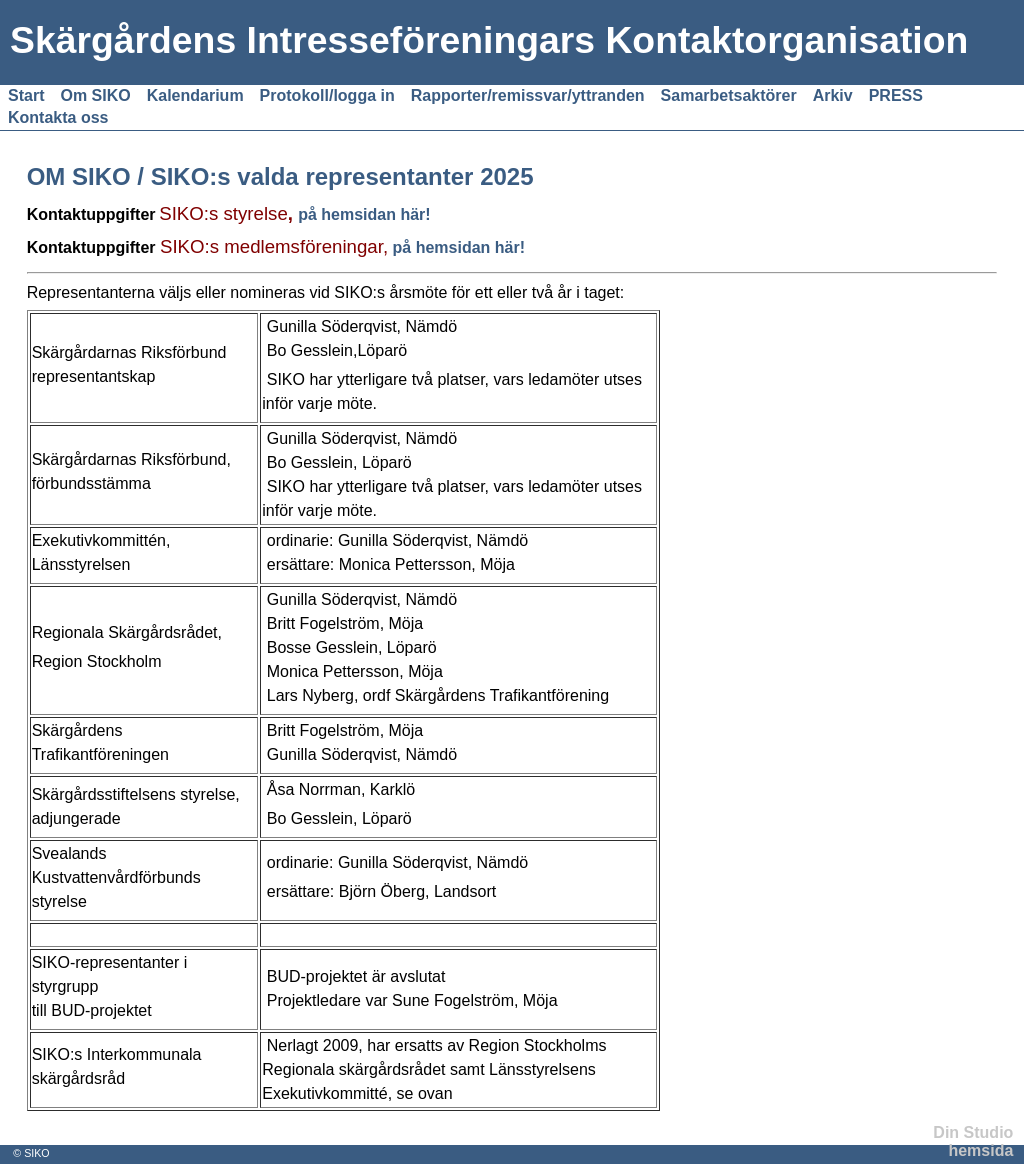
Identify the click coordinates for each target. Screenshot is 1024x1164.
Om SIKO (95, 95)
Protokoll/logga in (327, 95)
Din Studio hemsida (973, 1141)
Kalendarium (195, 95)
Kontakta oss (58, 117)
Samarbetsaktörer (729, 95)
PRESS (896, 95)
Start (26, 95)
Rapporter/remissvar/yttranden (528, 95)
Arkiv (833, 95)
